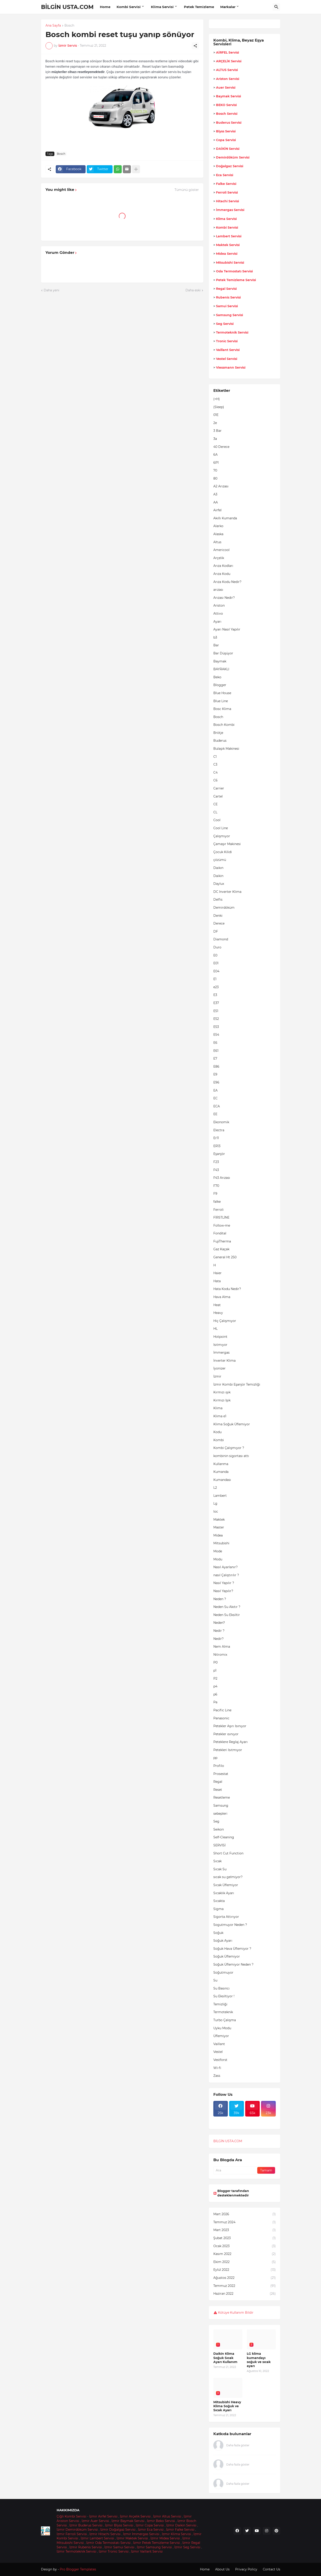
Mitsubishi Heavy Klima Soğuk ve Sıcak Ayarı (227, 2406)
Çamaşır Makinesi (227, 844)
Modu (217, 1559)
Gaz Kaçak (221, 1249)
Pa (215, 1702)
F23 (216, 1162)
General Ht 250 (225, 1257)
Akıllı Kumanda (225, 518)
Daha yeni (51, 290)
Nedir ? (218, 1631)
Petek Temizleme (199, 7)
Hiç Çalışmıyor (224, 1321)
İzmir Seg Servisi (187, 2547)
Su (215, 1980)
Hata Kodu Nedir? (227, 1289)
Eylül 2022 (244, 2270)
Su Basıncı (221, 1988)
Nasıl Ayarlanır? (225, 1567)
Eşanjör (219, 1154)
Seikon (218, 1829)
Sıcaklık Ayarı (223, 1893)
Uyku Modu (222, 2028)
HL (215, 1329)
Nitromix (220, 1655)
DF (215, 931)
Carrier (218, 788)
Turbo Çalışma (224, 2020)
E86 (216, 1067)
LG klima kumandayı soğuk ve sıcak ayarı (259, 2360)
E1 (214, 979)
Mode (217, 1551)
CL (215, 812)
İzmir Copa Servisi (150, 2525)
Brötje (218, 733)
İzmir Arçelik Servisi (135, 2516)
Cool (216, 820)
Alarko (218, 526)
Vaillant (219, 2044)
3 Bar (217, 431)
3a (215, 439)
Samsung (220, 1806)
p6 (215, 1694)
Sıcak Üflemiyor (225, 1885)
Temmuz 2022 (244, 2286)
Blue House (222, 693)
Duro (217, 947)
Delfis (217, 900)
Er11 (216, 1138)
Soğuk (218, 1933)
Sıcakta (219, 1901)
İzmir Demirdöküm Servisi (77, 2530)
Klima (217, 1408)
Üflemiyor (221, 2036)
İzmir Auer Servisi (95, 2521)
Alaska (218, 534)
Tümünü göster (187, 189)
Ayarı (217, 622)
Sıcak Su (219, 1869)
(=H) (216, 399)
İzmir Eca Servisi (151, 2530)
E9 (215, 1074)
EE (215, 1114)
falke (217, 1202)
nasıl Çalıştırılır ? (226, 1575)
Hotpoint (220, 1337)
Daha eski (193, 290)
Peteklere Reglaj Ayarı (230, 1742)
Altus (217, 542)
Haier (217, 1273)
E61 (215, 1051)
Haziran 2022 (244, 2294)
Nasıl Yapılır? (223, 1591)
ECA (216, 1106)
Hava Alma (221, 1297)
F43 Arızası (221, 1178)
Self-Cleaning (223, 1837)
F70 (216, 1186)
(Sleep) (218, 407)
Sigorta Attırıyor (226, 1917)
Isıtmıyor (220, 1345)
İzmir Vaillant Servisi (147, 2551)
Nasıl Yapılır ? (223, 1583)
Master (218, 1527)
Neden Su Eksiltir (226, 1615)
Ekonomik (221, 1122)
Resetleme (221, 1797)
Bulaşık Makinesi (226, 749)
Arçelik (218, 558)
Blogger (219, 685)
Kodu (217, 1432)
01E (215, 415)
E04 (216, 971)
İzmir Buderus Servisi (86, 2525)
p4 (215, 1686)
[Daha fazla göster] (136, 169)
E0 (215, 955)
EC (215, 1098)
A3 (215, 494)
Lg (215, 1503)
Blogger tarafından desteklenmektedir (231, 2193)
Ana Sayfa (53, 25)
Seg (216, 1821)
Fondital (219, 1233)
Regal (217, 1782)
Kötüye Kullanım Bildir (235, 2313)
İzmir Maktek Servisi (132, 2538)
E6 (215, 1043)
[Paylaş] (195, 45)
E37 (216, 1003)
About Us (222, 2569)
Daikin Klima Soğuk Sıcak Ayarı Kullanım (225, 2358)
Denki (217, 916)
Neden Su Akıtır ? (226, 1607)
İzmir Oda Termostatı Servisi (108, 2543)
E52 (216, 1019)
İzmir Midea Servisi (165, 2538)
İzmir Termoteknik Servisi (76, 2551)
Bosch (69, 25)
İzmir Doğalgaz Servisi (118, 2530)
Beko (217, 677)
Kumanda (220, 1472)
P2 (215, 1678)
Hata (217, 1281)
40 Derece (221, 447)
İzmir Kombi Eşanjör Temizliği (236, 1384)
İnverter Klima (224, 1361)
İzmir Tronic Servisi (114, 2551)
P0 (215, 1662)
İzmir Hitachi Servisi (105, 2534)
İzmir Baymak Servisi (127, 2521)
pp (215, 1758)
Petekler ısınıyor (226, 1734)
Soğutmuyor (223, 1973)
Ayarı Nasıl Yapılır (226, 629)
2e (215, 423)
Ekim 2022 (244, 2262)
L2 (215, 1488)
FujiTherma (222, 1241)
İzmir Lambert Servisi (97, 2538)
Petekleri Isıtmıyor (227, 1750)
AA (215, 502)
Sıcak (217, 1861)
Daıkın (218, 868)
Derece (218, 923)
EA (215, 1090)
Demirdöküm (224, 908)
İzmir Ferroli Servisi (72, 2534)
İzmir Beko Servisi (161, 2521)
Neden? (219, 1623)
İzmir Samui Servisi (119, 2547)
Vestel (218, 2052)
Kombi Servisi (129, 7)
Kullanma (220, 1464)
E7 (215, 1058)
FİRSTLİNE (221, 1217)
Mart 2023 (244, 2230)
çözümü (219, 860)
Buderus (219, 741)
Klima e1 (219, 1416)
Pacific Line (222, 1710)
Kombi (218, 1440)
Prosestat (220, 1774)
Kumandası (222, 1480)
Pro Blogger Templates (78, 2569)
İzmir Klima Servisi (176, 2534)
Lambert (220, 1496)
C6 (215, 780)
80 (215, 478)
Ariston (219, 605)
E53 (216, 1027)
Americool (221, 550)
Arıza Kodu (221, 574)
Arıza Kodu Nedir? (227, 582)
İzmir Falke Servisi (180, 2530)
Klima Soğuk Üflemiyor (231, 1424)
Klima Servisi (162, 7)
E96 (216, 1082)
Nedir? (218, 1639)
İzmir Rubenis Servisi (85, 2547)
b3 (215, 637)
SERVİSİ (219, 1845)
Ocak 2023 (244, 2246)
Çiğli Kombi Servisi (71, 2516)
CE (215, 804)
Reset (217, 1790)
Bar (216, 645)
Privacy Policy (246, 2569)
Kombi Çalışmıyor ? (228, 1448)
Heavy (218, 1313)
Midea (218, 1535)
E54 (216, 1035)
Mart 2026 (244, 2214)
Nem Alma (221, 1647)
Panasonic (221, 1718)
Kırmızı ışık (221, 1392)
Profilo (218, 1766)
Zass (216, 2076)
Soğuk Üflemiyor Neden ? (233, 1964)
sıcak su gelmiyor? (228, 1877)
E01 (215, 963)
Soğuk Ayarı (222, 1941)
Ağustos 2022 (244, 2278)
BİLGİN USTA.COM (67, 7)
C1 (215, 757)
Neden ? (219, 1599)
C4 (215, 772)
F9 (215, 1194)
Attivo (218, 614)
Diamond (220, 939)
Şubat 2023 (244, 2238)
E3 (215, 995)
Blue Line (220, 701)
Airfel (217, 510)
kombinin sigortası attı (231, 1456)
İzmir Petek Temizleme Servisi (156, 2543)
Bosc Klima (222, 709)
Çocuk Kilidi (222, 852)
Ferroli (218, 1210)
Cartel (218, 796)
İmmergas (221, 1353)
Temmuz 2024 (244, 2222)
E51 (215, 1011)
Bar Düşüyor (223, 653)
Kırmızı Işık (221, 1400)
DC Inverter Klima (227, 892)
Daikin (218, 876)
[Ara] (276, 7)
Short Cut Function (228, 1853)
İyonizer (219, 1368)
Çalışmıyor (221, 836)
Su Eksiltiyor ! (224, 1996)
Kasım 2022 (244, 2254)
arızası (218, 590)
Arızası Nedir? (224, 598)
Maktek (219, 1520)
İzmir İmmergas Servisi (141, 2534)
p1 (214, 1670)
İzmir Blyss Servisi (119, 2525)
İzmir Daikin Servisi (181, 2525)
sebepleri (220, 1814)
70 (215, 470)
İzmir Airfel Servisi (103, 2516)
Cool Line (220, 828)
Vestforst (220, 2060)
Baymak (219, 661)
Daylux (218, 884)
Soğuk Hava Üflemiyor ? (232, 1949)
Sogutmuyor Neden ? (230, 1925)
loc (215, 1511)
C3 (215, 764)
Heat (217, 1305)
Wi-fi (217, 2068)
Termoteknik (223, 2012)
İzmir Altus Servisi (167, 2516)
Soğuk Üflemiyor (226, 1956)
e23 (216, 987)
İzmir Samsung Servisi (154, 2547)
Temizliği (220, 2004)
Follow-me (221, 1225)
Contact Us (271, 2569)
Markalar (227, 7)
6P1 (216, 463)
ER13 (216, 1146)
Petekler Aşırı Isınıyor (229, 1726)
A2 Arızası (220, 486)
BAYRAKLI (221, 669)
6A (215, 455)
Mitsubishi (221, 1543)
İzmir (217, 1376)
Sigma (218, 1909)
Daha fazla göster (237, 2445)
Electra (218, 1130)
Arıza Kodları (223, 566)
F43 (216, 1170)
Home (105, 7)
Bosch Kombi (224, 725)
